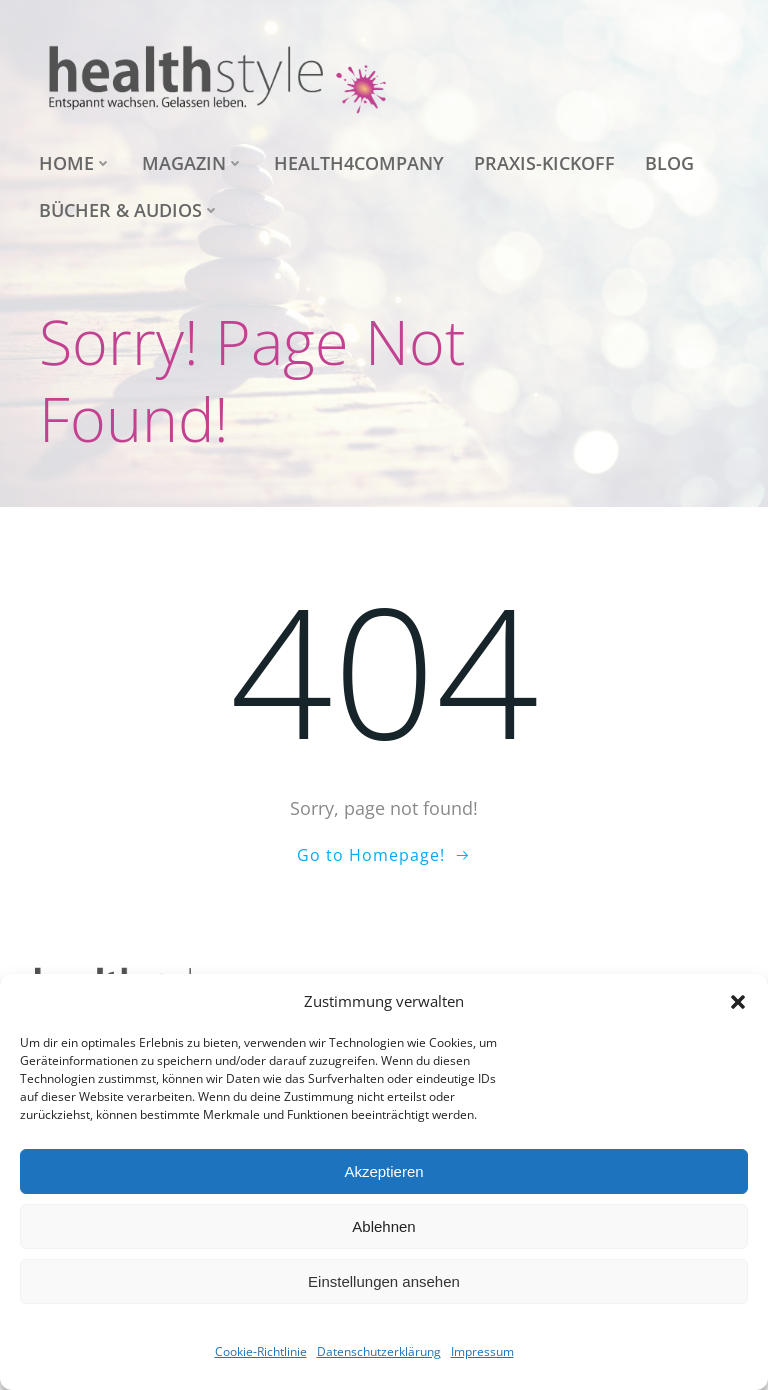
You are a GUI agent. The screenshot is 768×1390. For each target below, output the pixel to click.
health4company (359, 163)
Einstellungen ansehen (384, 1281)
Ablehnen (383, 1226)
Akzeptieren (383, 1171)
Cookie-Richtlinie (261, 1351)
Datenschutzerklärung (379, 1351)
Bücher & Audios (129, 210)
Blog (669, 163)
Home (75, 163)
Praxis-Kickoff (544, 163)
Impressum (482, 1351)
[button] (738, 1002)
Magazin (193, 163)
